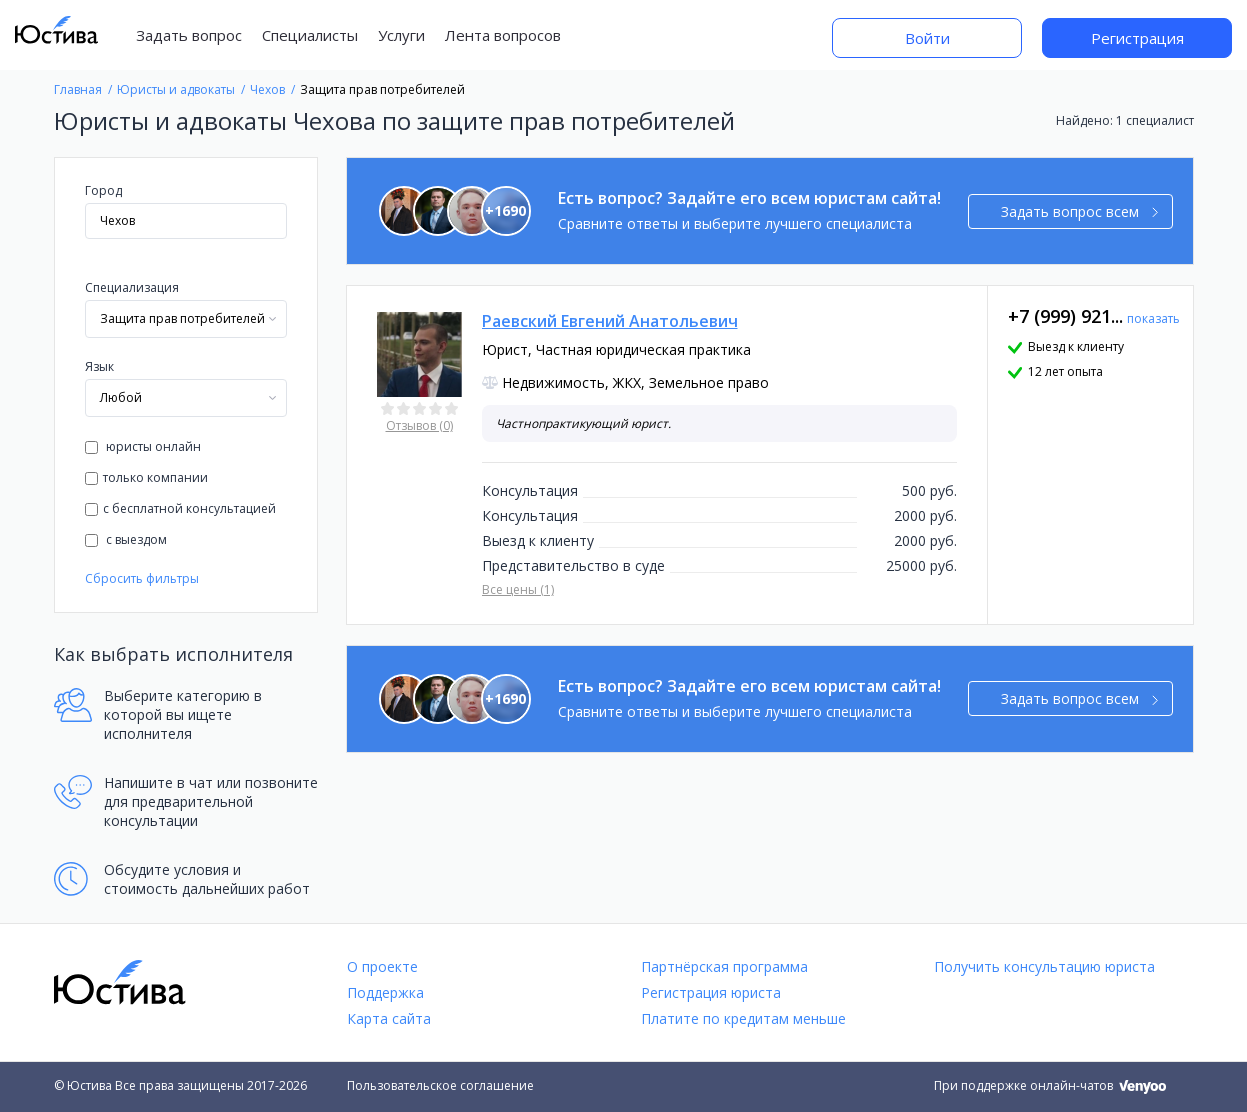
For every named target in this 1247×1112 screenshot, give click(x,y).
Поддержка (385, 992)
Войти (927, 38)
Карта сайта (389, 1018)
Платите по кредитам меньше (743, 1018)
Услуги (401, 35)
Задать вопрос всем (1079, 211)
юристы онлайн (143, 446)
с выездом (126, 539)
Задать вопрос (189, 35)
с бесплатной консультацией (180, 508)
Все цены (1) (518, 589)
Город (103, 190)
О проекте (382, 966)
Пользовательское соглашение (440, 1085)
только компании (146, 477)
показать (1153, 318)
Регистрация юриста (711, 992)
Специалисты (310, 35)
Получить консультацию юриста (1044, 966)
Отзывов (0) (419, 425)
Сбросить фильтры (142, 578)
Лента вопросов (503, 35)
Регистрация (1137, 38)
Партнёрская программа (724, 966)
